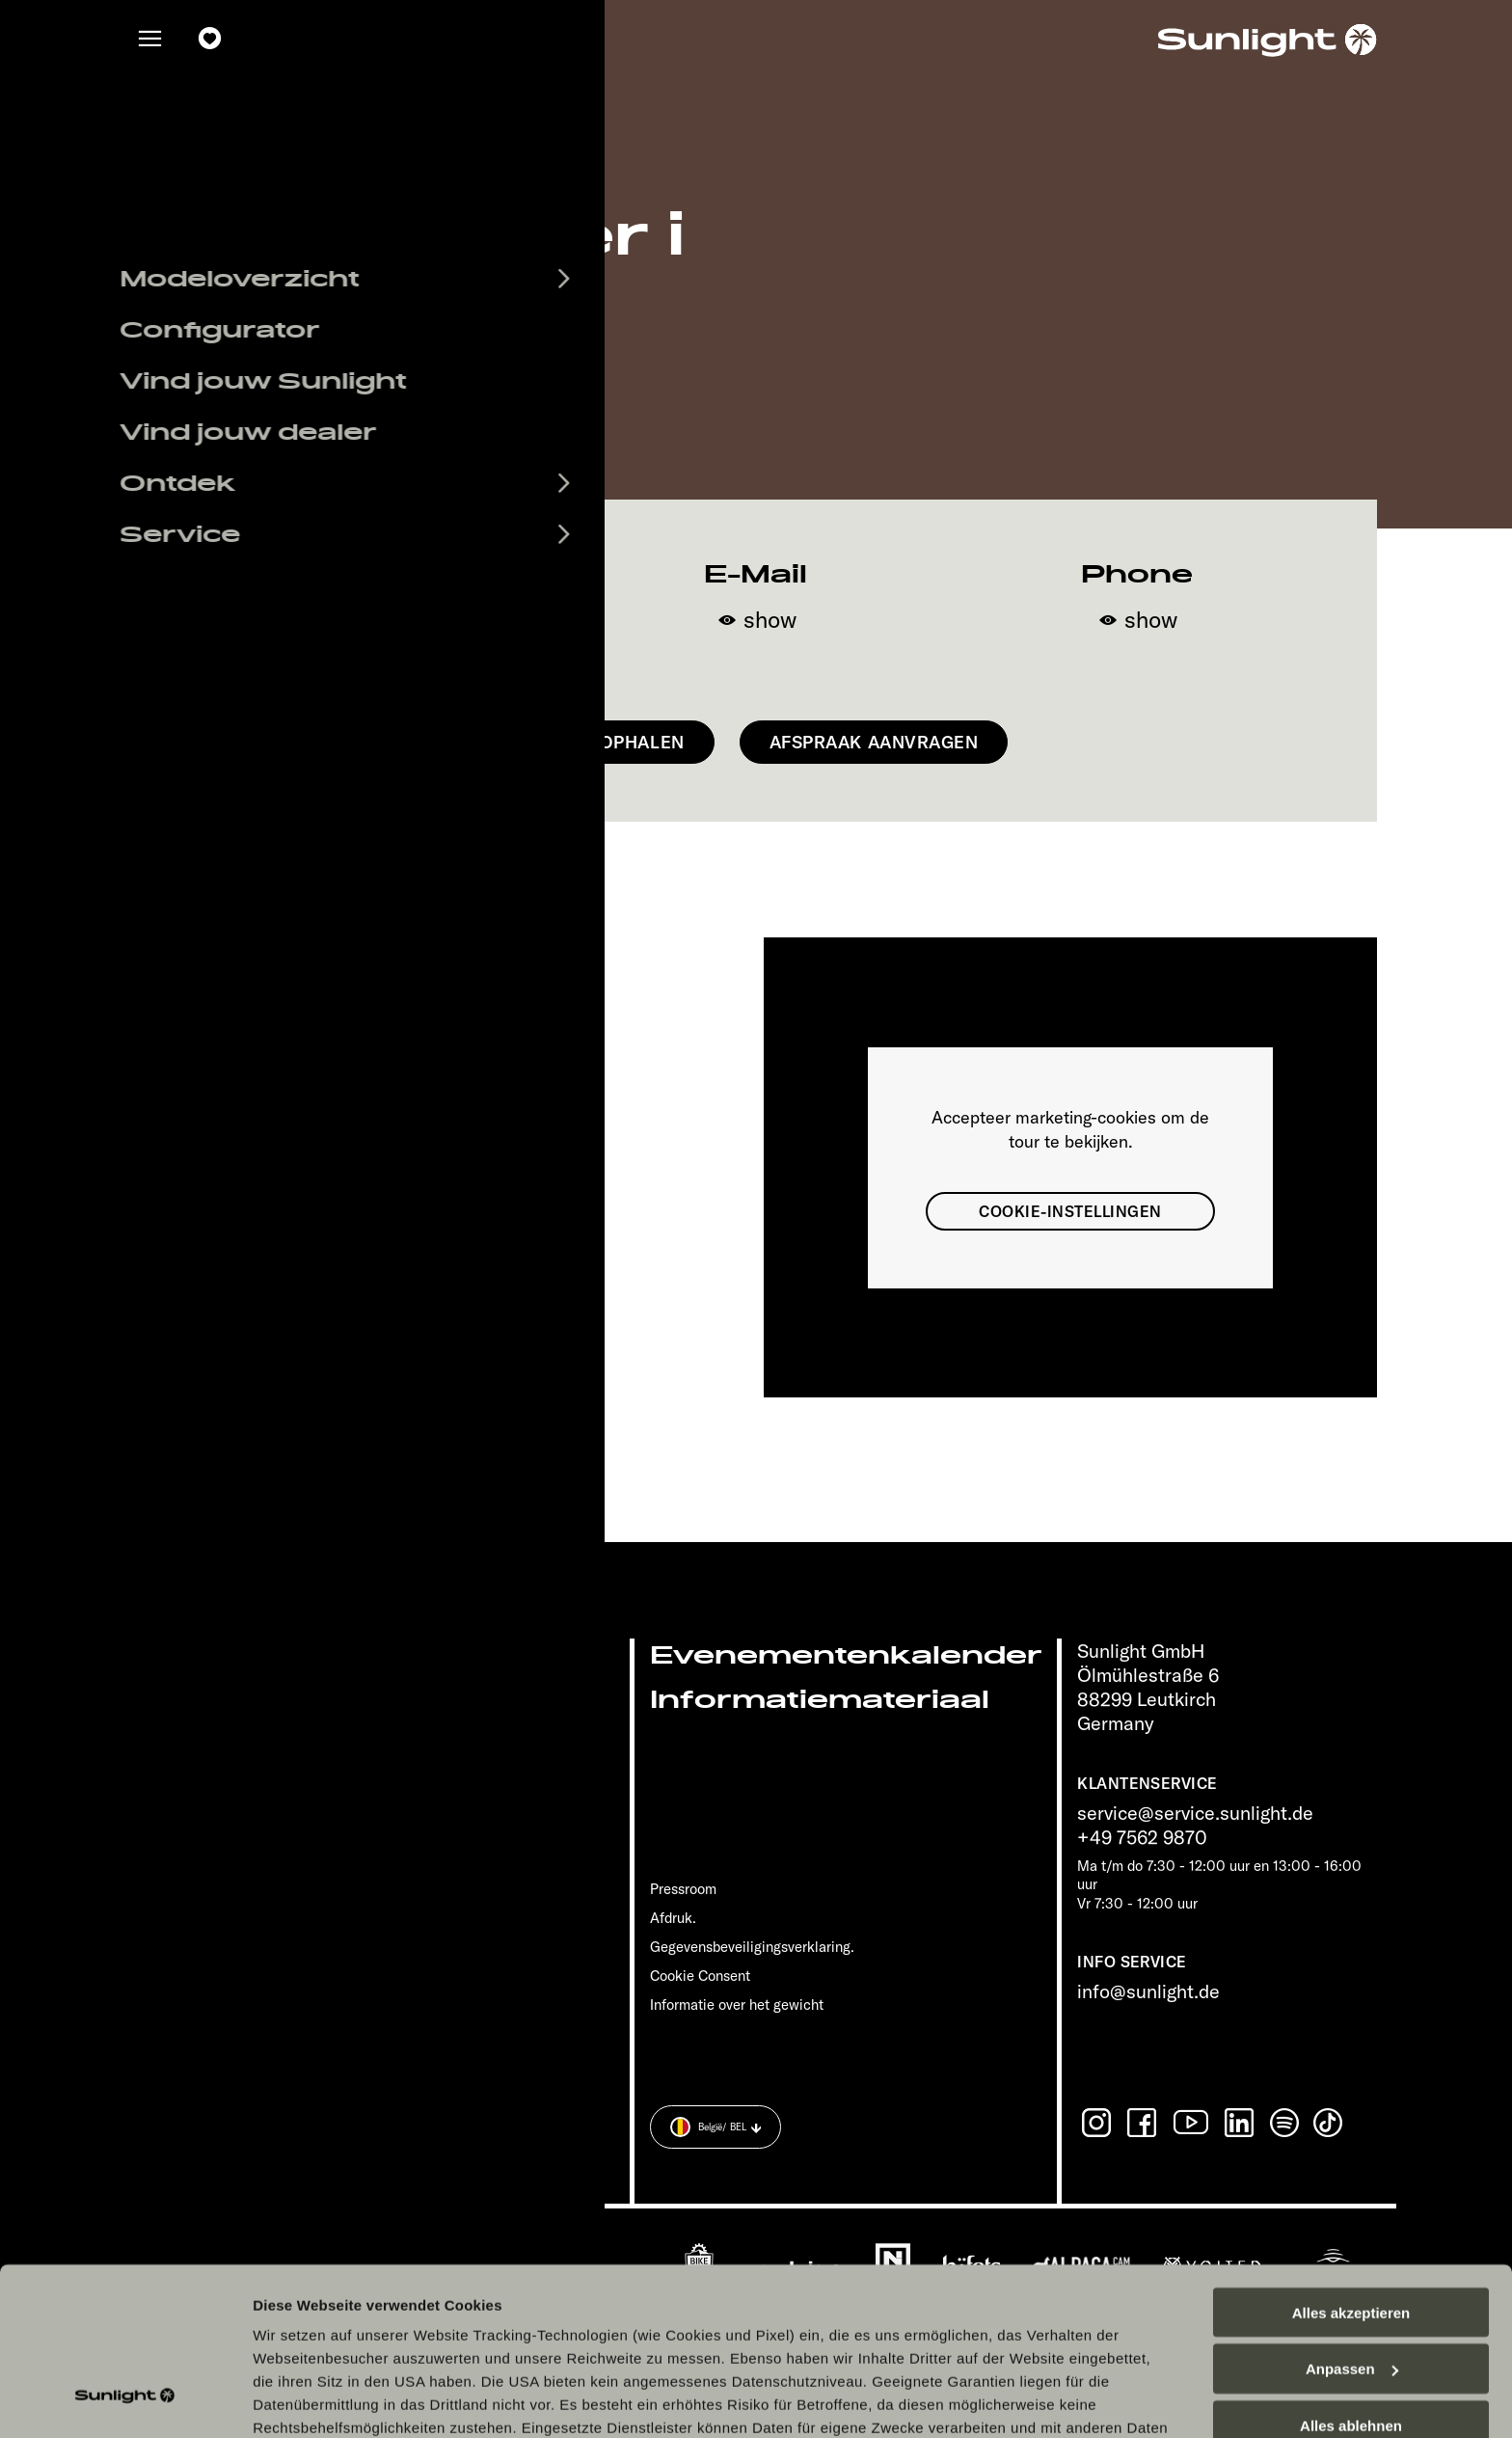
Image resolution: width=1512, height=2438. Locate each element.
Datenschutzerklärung (727, 2302)
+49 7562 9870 (1142, 1837)
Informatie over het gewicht (737, 2004)
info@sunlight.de (1148, 1991)
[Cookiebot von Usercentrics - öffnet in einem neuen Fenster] (124, 2400)
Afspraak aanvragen (874, 742)
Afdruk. (673, 1918)
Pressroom (683, 1889)
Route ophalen (609, 742)
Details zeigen (301, 2400)
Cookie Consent (700, 1975)
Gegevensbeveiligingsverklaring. (752, 1946)
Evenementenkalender (846, 1655)
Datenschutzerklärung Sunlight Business (971, 2302)
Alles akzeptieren (1351, 2164)
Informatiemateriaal (819, 1700)
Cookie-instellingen (1070, 1211)
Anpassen (1352, 2221)
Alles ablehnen (1351, 2278)
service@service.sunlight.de (1195, 1813)
